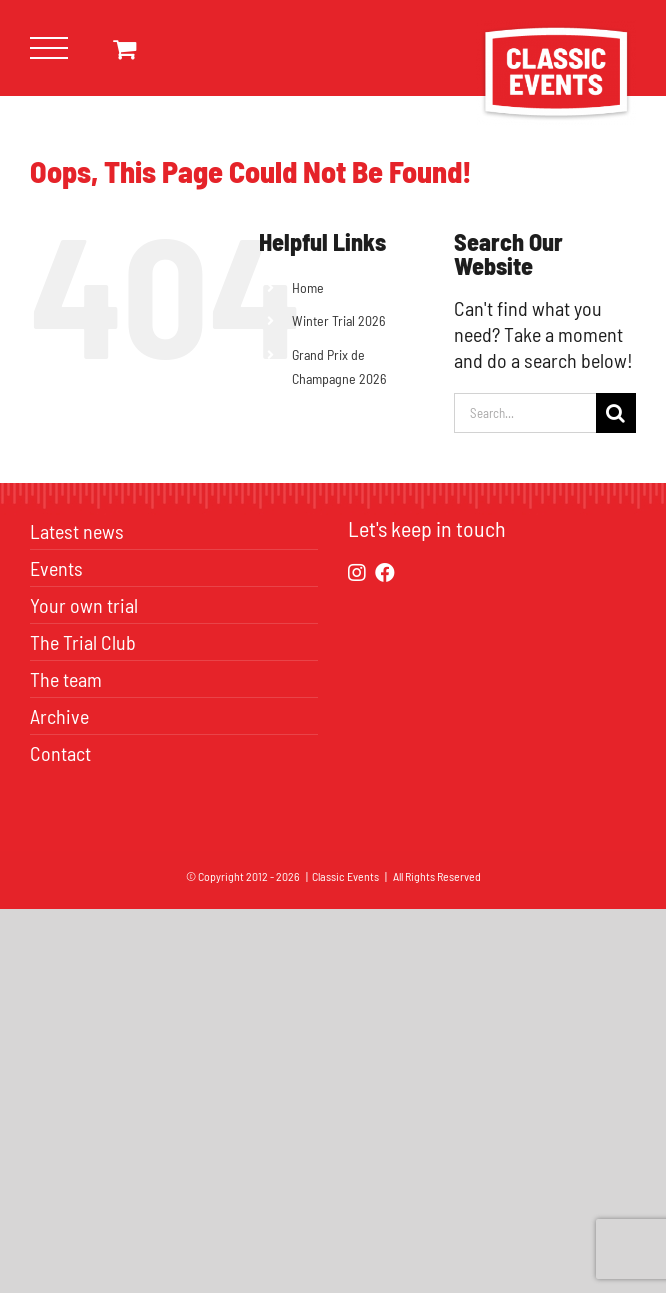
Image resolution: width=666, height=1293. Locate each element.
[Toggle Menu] (49, 48)
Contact (60, 753)
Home (308, 287)
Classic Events (345, 876)
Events (56, 568)
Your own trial (84, 605)
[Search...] (525, 413)
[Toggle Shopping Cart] (124, 48)
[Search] (616, 413)
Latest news (77, 531)
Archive (59, 716)
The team (66, 679)
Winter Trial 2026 (338, 320)
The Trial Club (83, 642)
